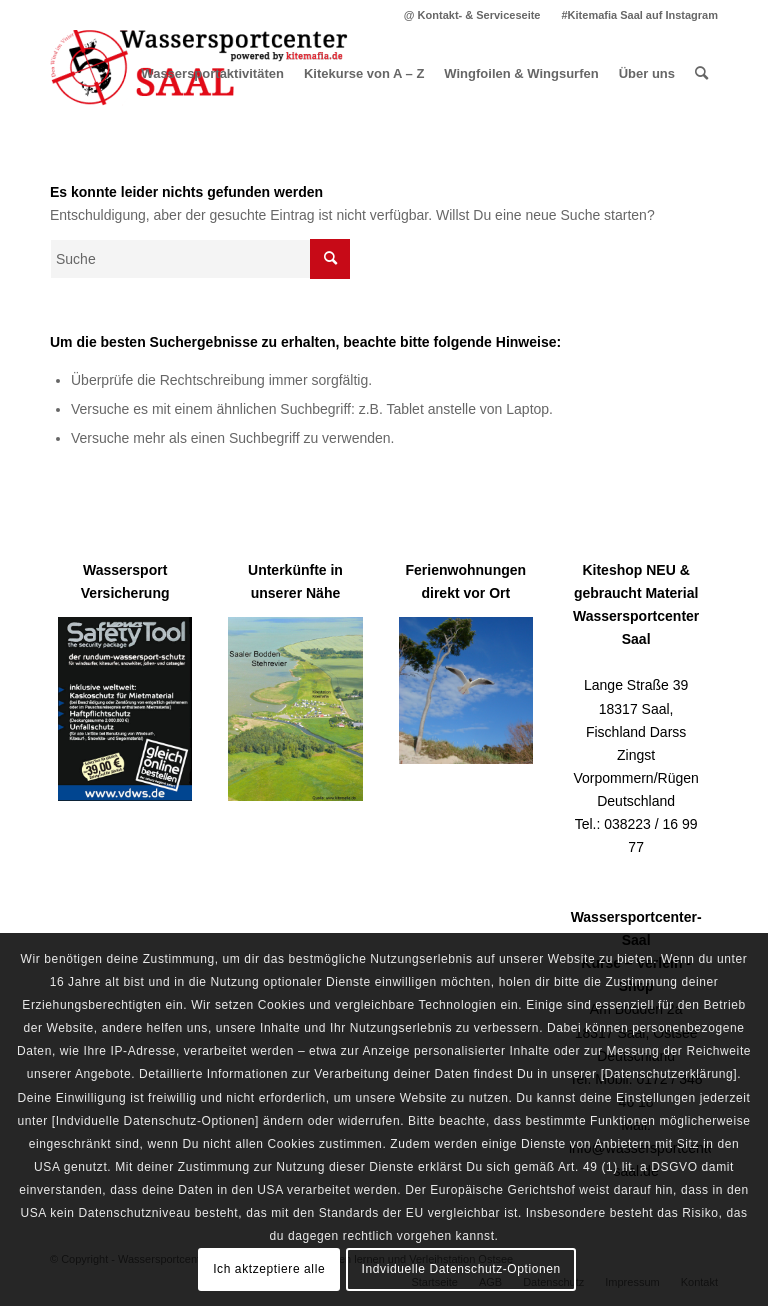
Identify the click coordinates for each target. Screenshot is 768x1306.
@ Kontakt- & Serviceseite (472, 15)
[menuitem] (473, 15)
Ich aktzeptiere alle (269, 1269)
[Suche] (701, 74)
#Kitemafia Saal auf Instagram (639, 15)
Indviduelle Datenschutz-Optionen (461, 1269)
